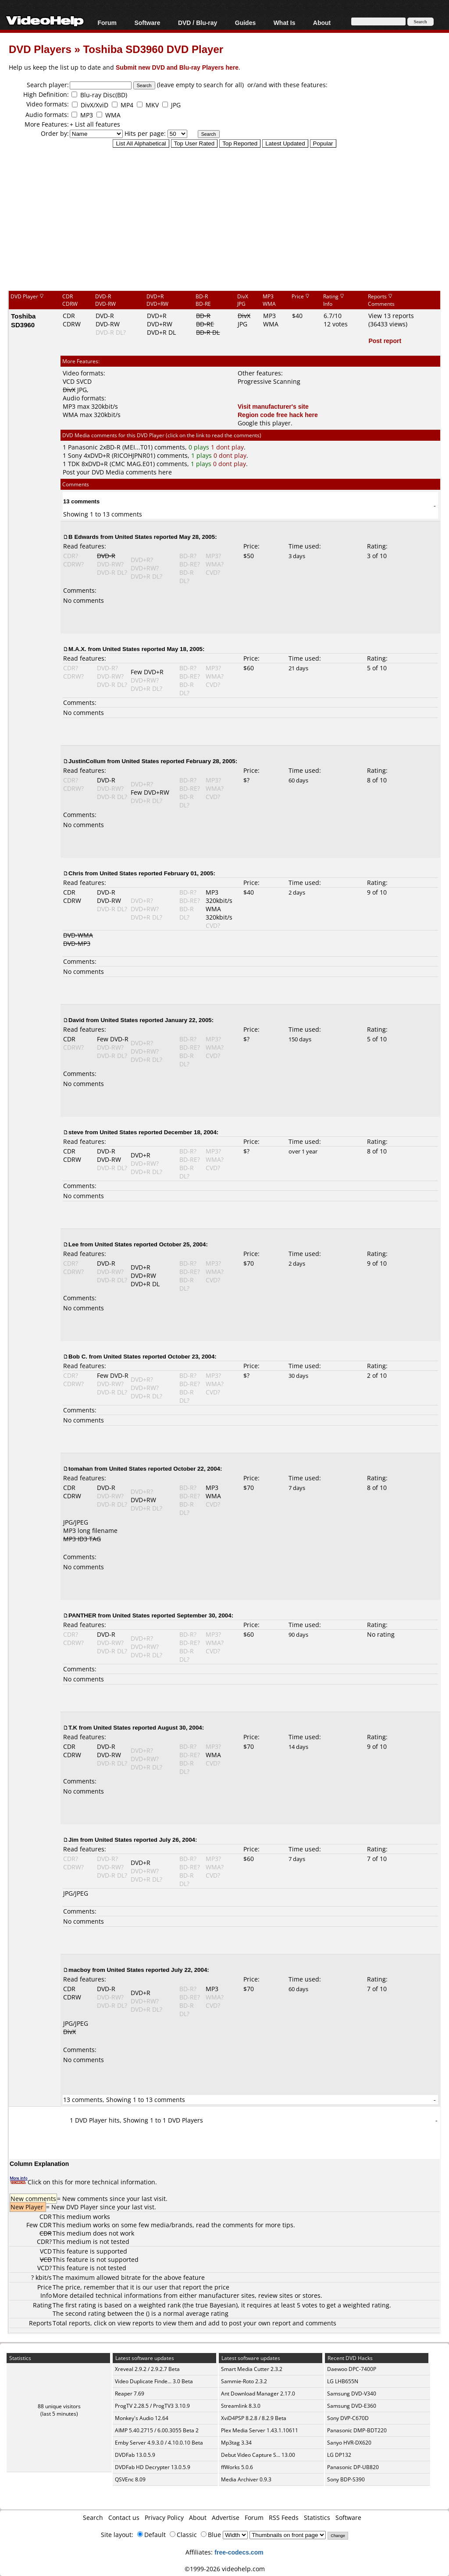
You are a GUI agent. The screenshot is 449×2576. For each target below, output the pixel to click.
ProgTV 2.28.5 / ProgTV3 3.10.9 (152, 2406)
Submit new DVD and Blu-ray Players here (177, 67)
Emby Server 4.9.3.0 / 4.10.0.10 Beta (159, 2442)
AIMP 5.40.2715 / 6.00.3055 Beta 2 (157, 2430)
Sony (75, 455)
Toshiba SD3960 (23, 320)
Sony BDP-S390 (346, 2479)
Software (147, 22)
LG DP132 (339, 2455)
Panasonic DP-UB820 (353, 2467)
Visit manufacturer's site (273, 406)
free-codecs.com (238, 2552)
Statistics (317, 2517)
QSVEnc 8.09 (130, 2479)
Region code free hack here (278, 414)
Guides (245, 22)
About (322, 22)
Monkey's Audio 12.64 (141, 2418)
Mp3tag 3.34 (236, 2442)
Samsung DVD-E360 (351, 2406)
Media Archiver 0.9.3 (246, 2479)
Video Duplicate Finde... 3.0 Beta (154, 2381)
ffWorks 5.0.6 (237, 2467)
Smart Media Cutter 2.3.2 (251, 2369)
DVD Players (40, 49)
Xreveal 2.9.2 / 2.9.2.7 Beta (147, 2369)
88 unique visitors (59, 2406)
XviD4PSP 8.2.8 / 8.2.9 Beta (253, 2418)
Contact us (123, 2517)
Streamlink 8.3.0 (240, 2406)
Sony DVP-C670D (348, 2418)
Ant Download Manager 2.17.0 (258, 2393)
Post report (384, 340)
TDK (74, 464)
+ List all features (95, 124)
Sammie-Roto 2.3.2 (244, 2381)
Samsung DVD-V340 (351, 2393)
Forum (107, 22)
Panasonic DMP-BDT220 (357, 2430)
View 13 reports (391, 315)
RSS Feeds (284, 2517)
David (76, 1020)
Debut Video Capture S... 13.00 (258, 2455)
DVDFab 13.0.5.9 (135, 2455)
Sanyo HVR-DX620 (349, 2442)
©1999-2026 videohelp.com (225, 2569)
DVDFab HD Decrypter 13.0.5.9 (152, 2467)
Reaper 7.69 (129, 2393)
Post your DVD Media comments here (117, 472)
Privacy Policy (164, 2517)
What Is (285, 22)
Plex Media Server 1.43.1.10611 (259, 2430)
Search (93, 2517)
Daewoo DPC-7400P (351, 2369)
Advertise (225, 2517)
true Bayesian (216, 2305)
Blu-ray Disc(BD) (103, 95)
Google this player (264, 423)
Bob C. (77, 1356)
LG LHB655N (342, 2381)
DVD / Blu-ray (197, 22)
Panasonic (83, 447)
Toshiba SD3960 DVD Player (153, 49)
